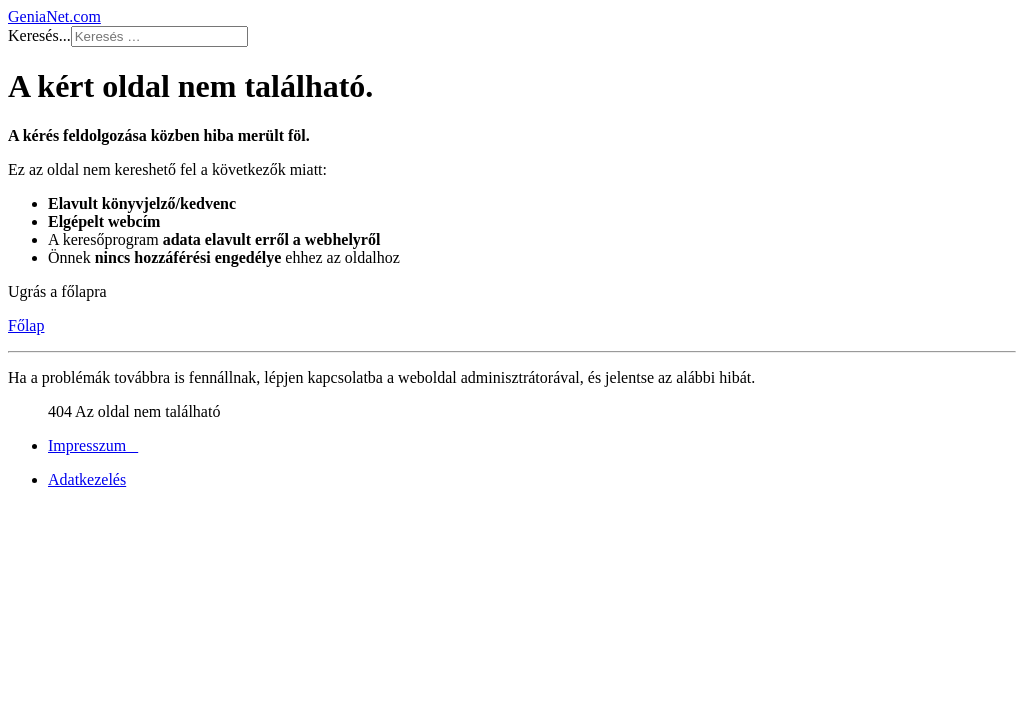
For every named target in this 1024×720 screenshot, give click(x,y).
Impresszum (93, 445)
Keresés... (39, 35)
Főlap (26, 325)
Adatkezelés (87, 479)
